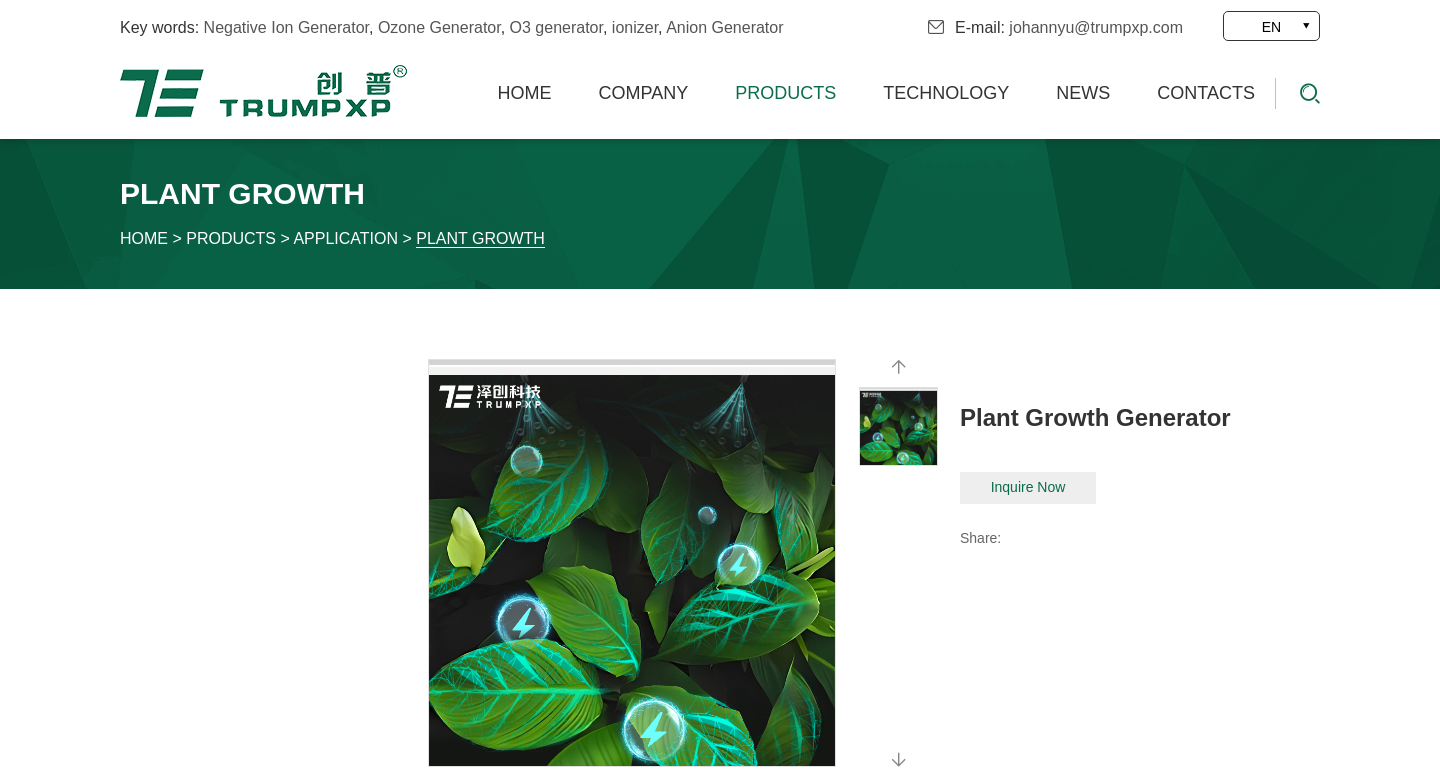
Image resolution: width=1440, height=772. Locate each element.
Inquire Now (1028, 487)
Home (525, 93)
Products (785, 93)
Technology (946, 93)
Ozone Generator (439, 27)
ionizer (635, 27)
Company (644, 93)
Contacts (1206, 93)
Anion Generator (724, 27)
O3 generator (556, 27)
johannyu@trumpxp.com (1096, 27)
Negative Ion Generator (286, 27)
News (1083, 93)
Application (345, 238)
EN (1271, 27)
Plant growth (480, 238)
